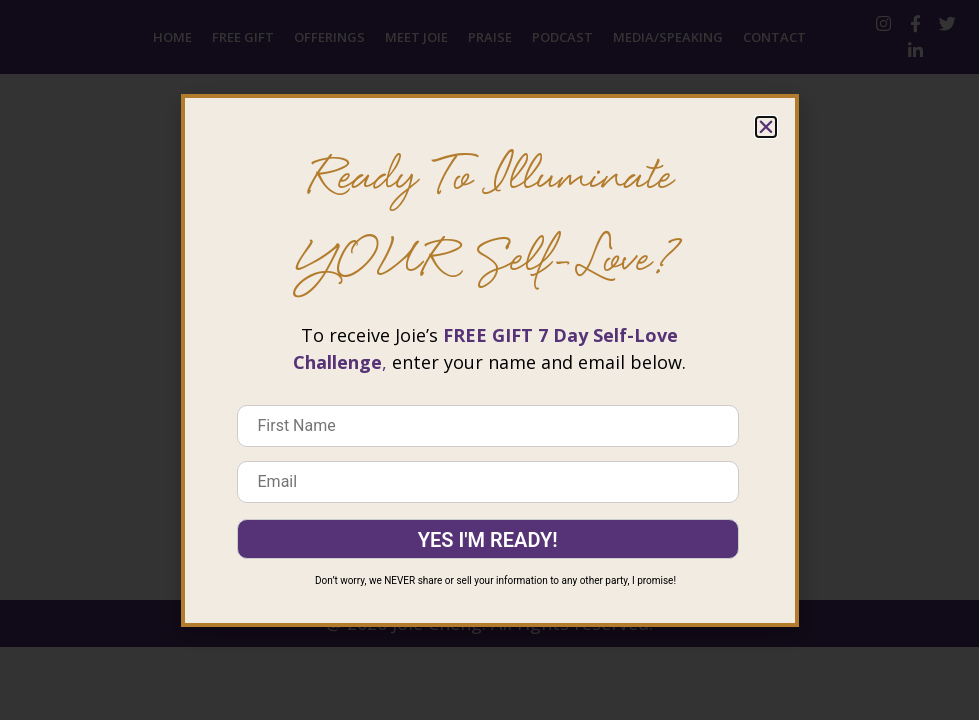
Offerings (329, 37)
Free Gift (243, 37)
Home (172, 37)
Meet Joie (416, 37)
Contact (774, 37)
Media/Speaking (668, 37)
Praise (490, 37)
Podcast (562, 37)
